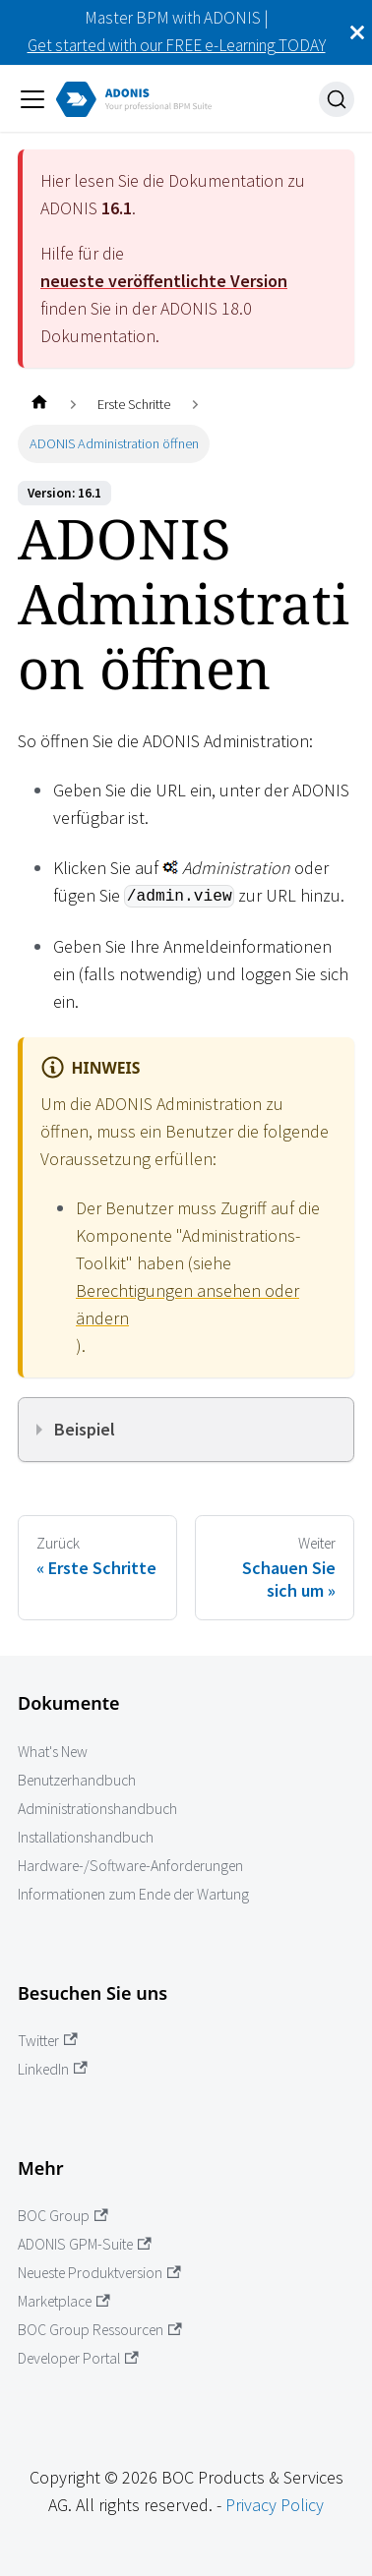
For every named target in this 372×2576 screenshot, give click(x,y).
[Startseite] (39, 404)
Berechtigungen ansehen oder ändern (187, 1304)
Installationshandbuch (86, 1837)
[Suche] (336, 99)
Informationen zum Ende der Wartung (133, 1894)
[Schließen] (357, 32)
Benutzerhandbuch (77, 1780)
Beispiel (84, 1429)
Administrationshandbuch (97, 1808)
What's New (53, 1751)
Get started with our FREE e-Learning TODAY (177, 45)
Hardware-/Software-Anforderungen (130, 1865)
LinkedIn (53, 2069)
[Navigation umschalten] (32, 99)
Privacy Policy (274, 2504)
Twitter (48, 2040)
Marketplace (64, 2301)
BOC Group (63, 2215)
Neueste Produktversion (99, 2272)
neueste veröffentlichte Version (163, 280)
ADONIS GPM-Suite (85, 2244)
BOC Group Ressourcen (100, 2329)
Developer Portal (78, 2358)
